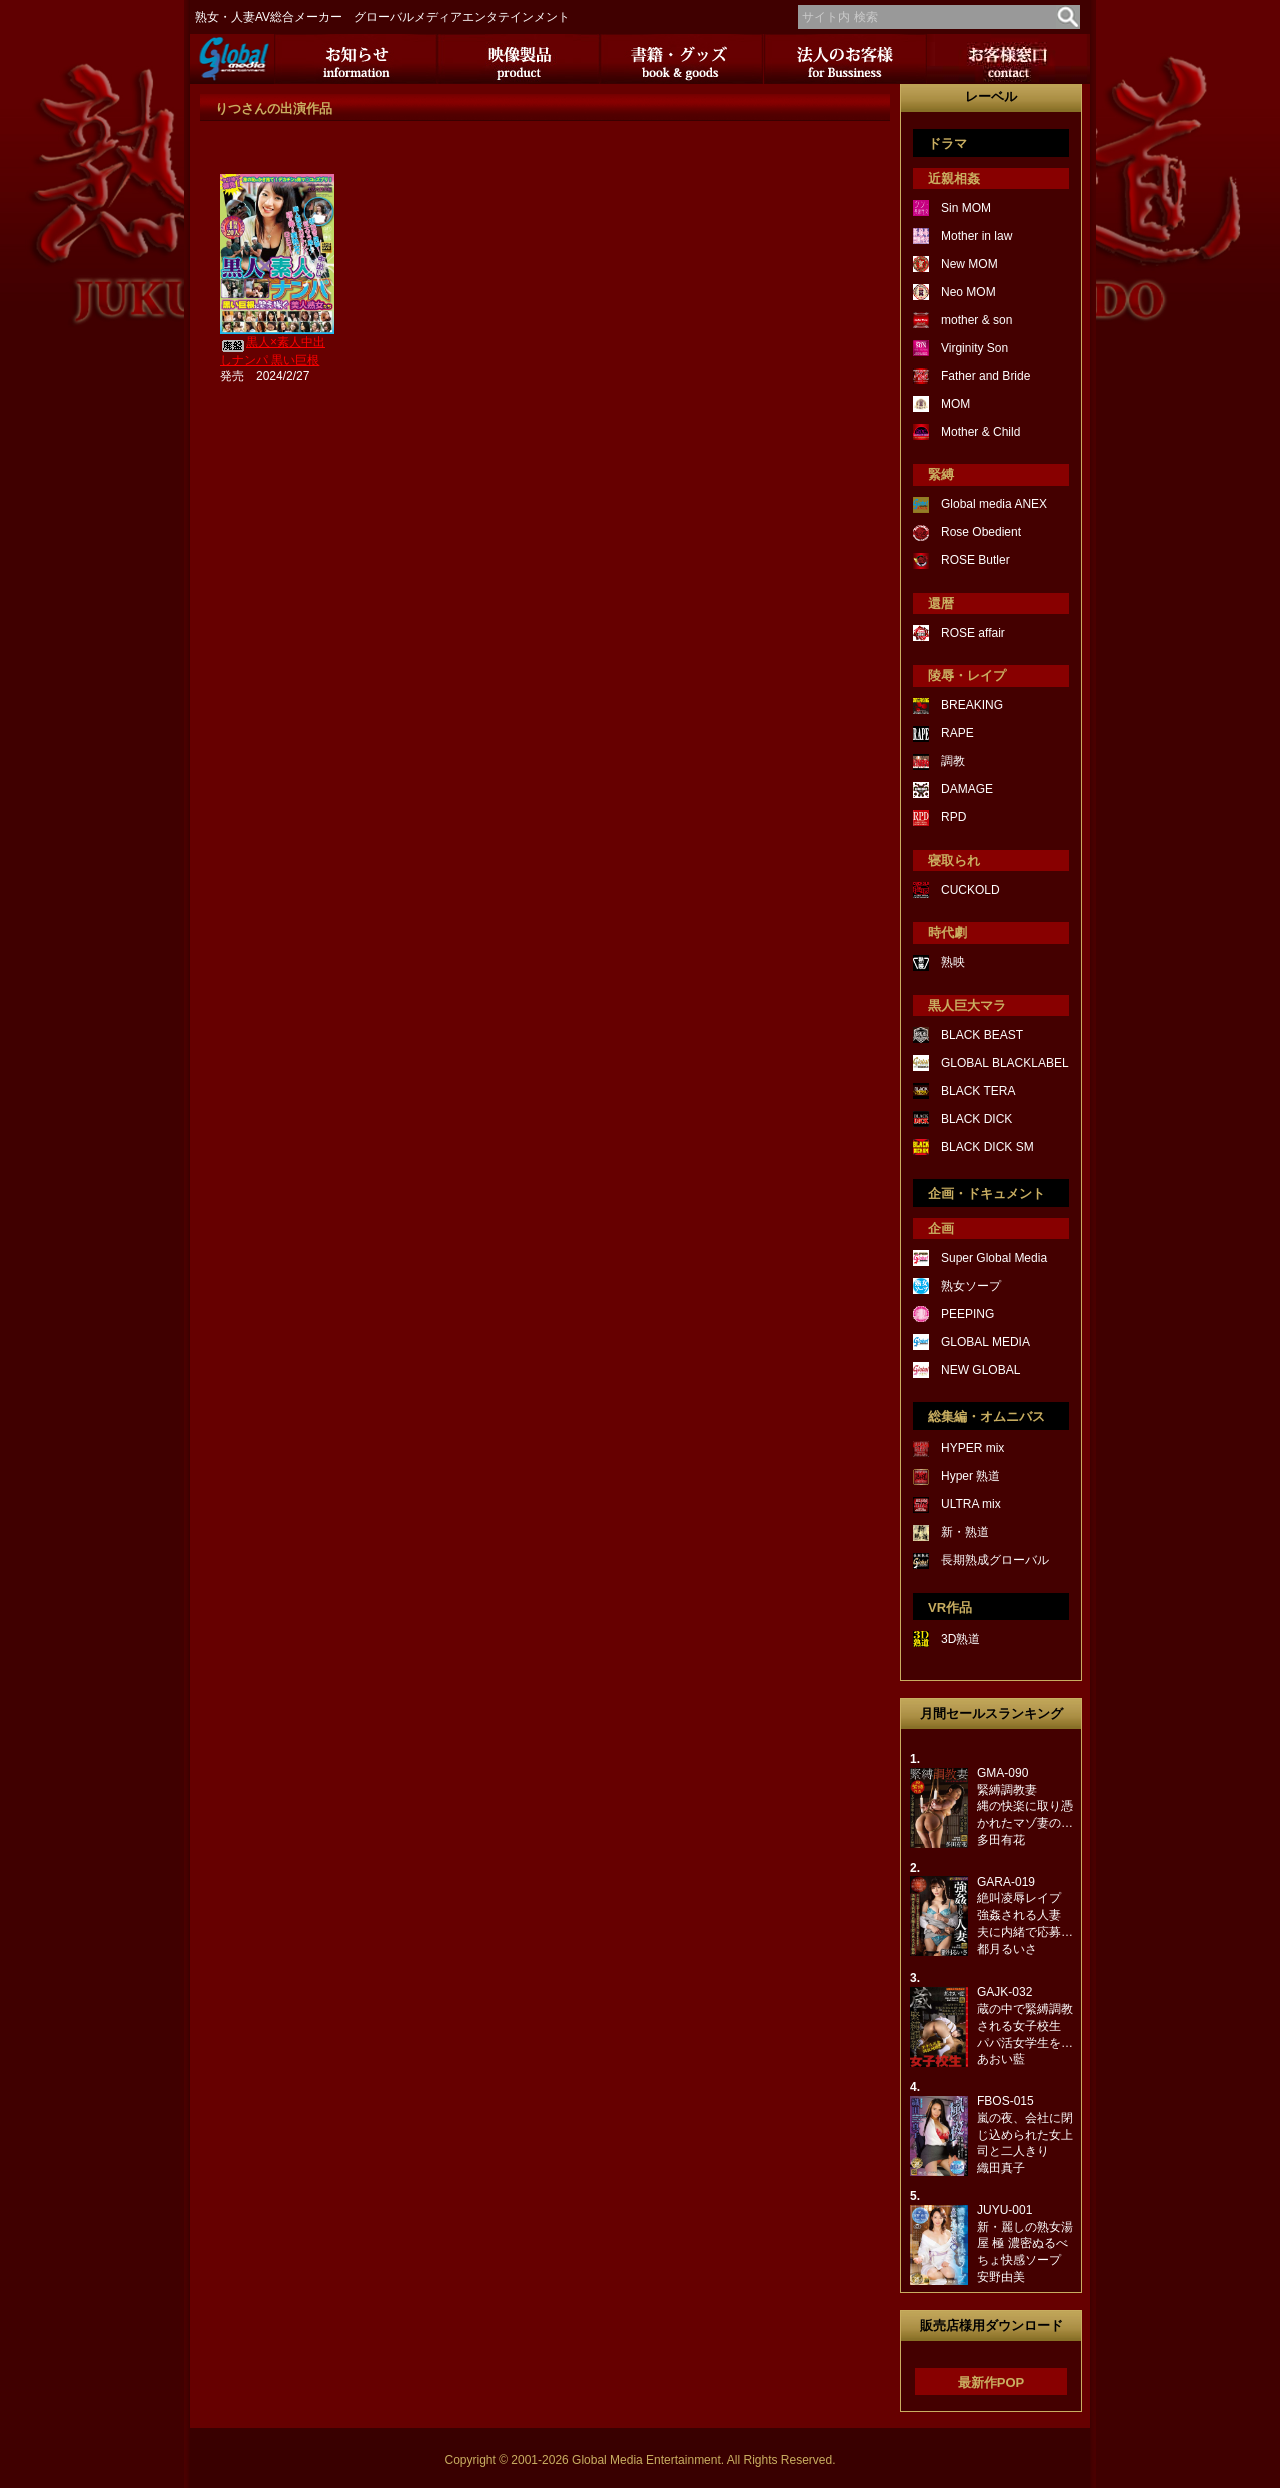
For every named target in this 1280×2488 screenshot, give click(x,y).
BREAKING (972, 705)
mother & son (976, 320)
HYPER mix (972, 1448)
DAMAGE (967, 789)
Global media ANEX (994, 504)
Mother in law (976, 236)
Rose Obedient (981, 532)
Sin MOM (966, 208)
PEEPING (967, 1314)
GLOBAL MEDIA (985, 1342)
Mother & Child (980, 432)
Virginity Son (974, 348)
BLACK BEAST (982, 1035)
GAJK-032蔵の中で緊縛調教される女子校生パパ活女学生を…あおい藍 (1025, 2025)
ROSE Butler (975, 560)
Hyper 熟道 (970, 1476)
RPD (953, 817)
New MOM (969, 264)
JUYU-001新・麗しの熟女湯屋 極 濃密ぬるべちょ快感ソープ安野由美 (1025, 2243)
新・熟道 (965, 1532)
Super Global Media (994, 1258)
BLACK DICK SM (987, 1147)
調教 (953, 761)
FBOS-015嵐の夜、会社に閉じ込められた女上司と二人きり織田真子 (1025, 2134)
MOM (955, 404)
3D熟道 (960, 1639)
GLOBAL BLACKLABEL (1005, 1063)
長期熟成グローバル (995, 1560)
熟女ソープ (971, 1286)
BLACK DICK (976, 1119)
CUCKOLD (970, 890)
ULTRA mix (971, 1504)
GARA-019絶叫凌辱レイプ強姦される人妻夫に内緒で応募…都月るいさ (1025, 1915)
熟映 (953, 962)
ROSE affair (973, 633)
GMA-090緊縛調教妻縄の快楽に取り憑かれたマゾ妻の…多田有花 (1025, 1806)
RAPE (957, 733)
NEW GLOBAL (980, 1370)
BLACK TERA (978, 1091)
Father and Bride (985, 376)
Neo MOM (968, 292)
